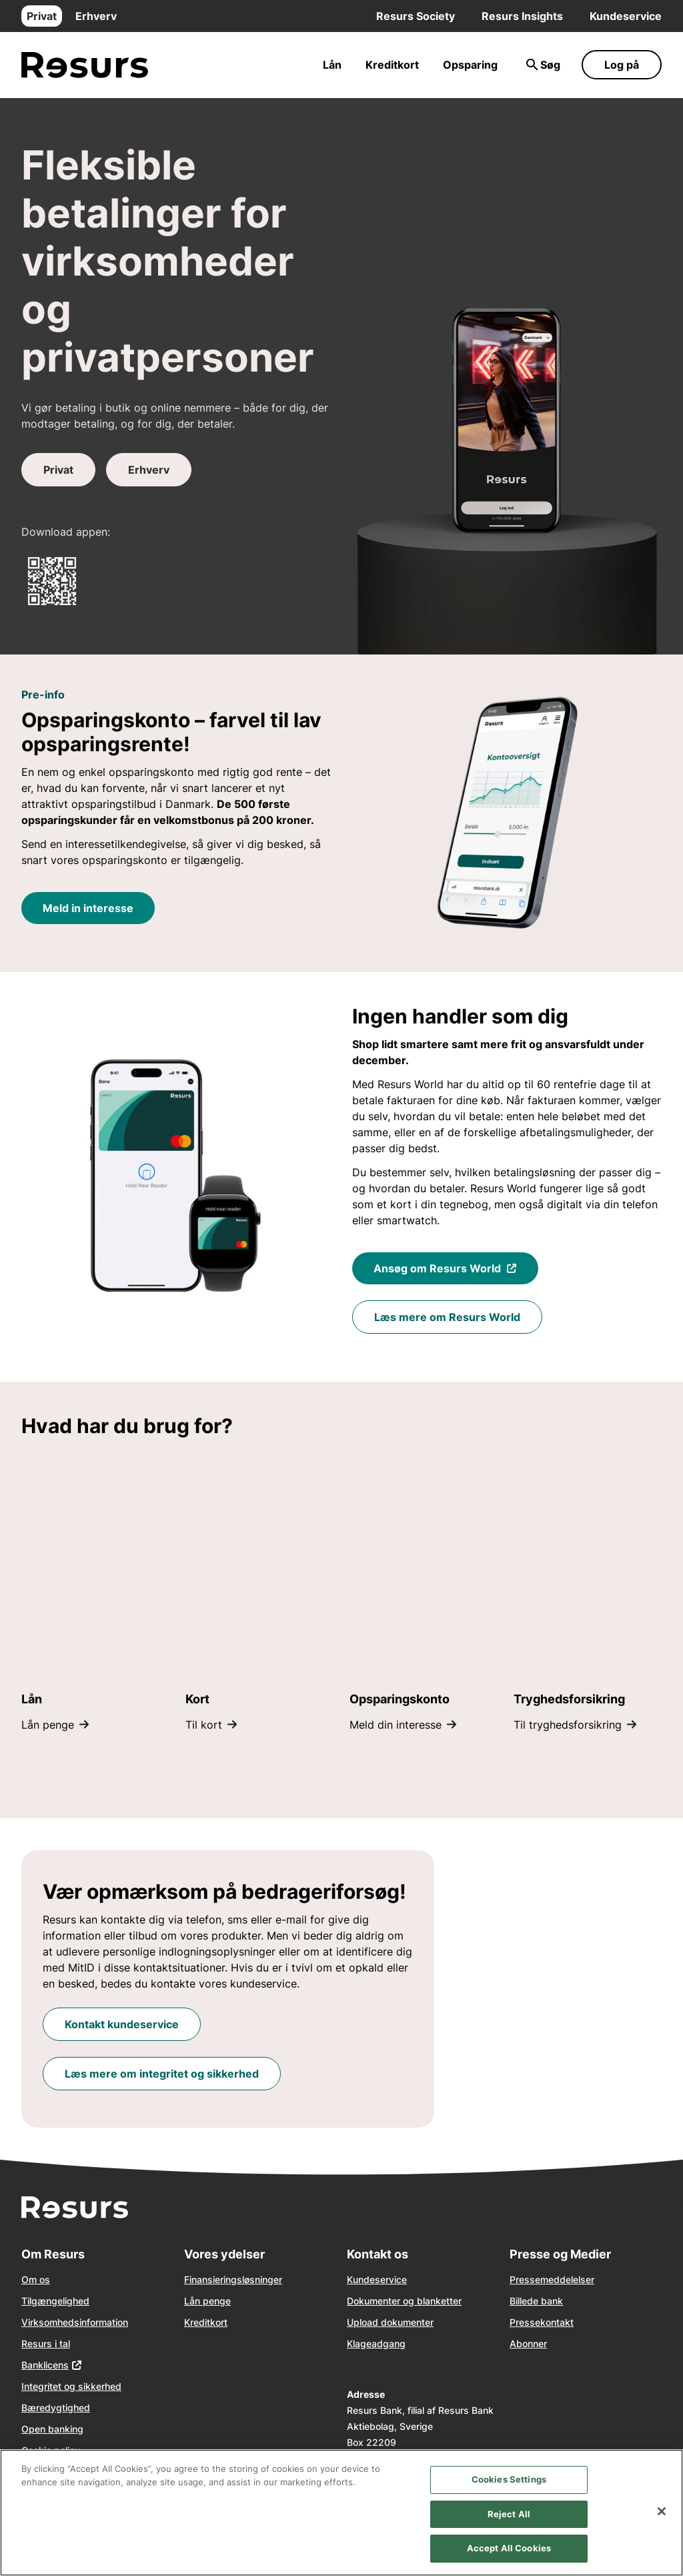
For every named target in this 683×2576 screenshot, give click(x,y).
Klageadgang (376, 2343)
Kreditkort (392, 64)
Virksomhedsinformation (74, 2322)
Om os (35, 2279)
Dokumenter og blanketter (404, 2300)
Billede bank (536, 2300)
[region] (341, 2512)
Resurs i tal (45, 2343)
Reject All (509, 2514)
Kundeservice (626, 16)
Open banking (52, 2429)
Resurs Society (415, 16)
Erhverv (96, 16)
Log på (621, 64)
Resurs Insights (522, 16)
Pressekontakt (542, 2322)
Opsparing (470, 64)
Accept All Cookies (509, 2548)
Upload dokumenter (390, 2322)
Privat (42, 16)
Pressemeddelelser (552, 2279)
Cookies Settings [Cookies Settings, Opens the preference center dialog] (509, 2479)
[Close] (661, 2511)
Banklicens (45, 2365)
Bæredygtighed (55, 2407)
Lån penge (207, 2300)
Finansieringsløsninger (233, 2279)
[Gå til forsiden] (84, 65)
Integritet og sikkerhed (71, 2386)
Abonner (528, 2343)
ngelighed (67, 2300)
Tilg (29, 2300)
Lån (332, 64)
